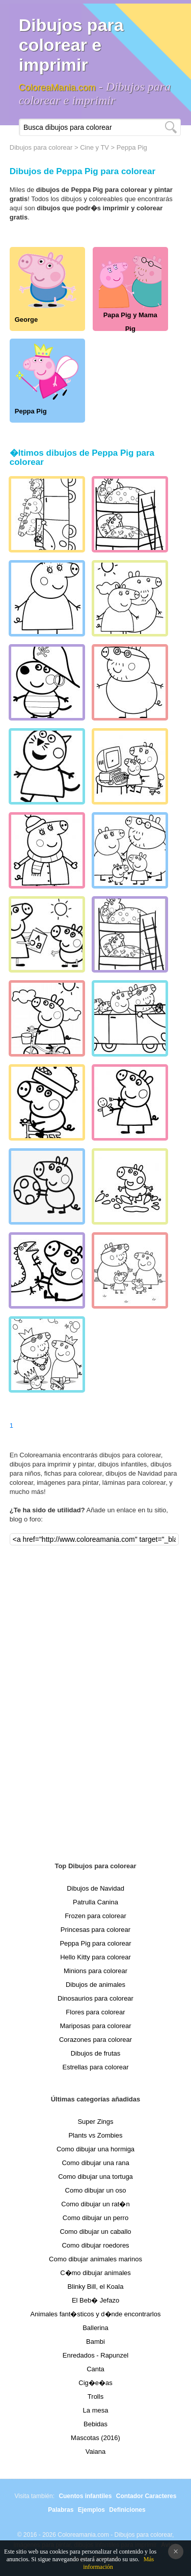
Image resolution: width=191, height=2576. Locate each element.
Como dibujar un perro (95, 2218)
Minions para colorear (95, 1971)
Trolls (95, 2396)
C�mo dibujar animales (95, 2273)
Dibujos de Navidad (95, 1888)
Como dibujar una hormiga (95, 2149)
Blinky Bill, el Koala (96, 2286)
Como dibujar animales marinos (95, 2259)
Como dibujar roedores (95, 2245)
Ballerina (95, 2328)
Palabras (60, 2509)
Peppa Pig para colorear (95, 1943)
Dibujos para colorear (41, 147)
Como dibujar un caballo (95, 2231)
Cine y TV (94, 147)
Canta (95, 2369)
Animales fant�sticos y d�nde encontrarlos (96, 2314)
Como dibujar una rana (95, 2163)
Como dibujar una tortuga (95, 2176)
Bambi (95, 2341)
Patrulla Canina (95, 1902)
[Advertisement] (96, 1698)
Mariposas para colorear (95, 2026)
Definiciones (127, 2509)
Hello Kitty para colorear (95, 1957)
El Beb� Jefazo (95, 2300)
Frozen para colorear (95, 1916)
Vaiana (96, 2451)
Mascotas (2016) (95, 2438)
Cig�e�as (95, 2383)
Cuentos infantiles (85, 2496)
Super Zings (95, 2121)
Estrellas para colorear (95, 2067)
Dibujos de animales (95, 1984)
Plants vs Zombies (95, 2135)
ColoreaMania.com (57, 87)
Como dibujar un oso (95, 2190)
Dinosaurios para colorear (95, 1998)
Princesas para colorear (95, 1929)
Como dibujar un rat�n (95, 2204)
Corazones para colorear (95, 2039)
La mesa (95, 2410)
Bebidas (95, 2424)
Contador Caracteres (146, 2496)
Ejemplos (91, 2509)
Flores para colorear (95, 2012)
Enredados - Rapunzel (95, 2355)
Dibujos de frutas (96, 2053)
